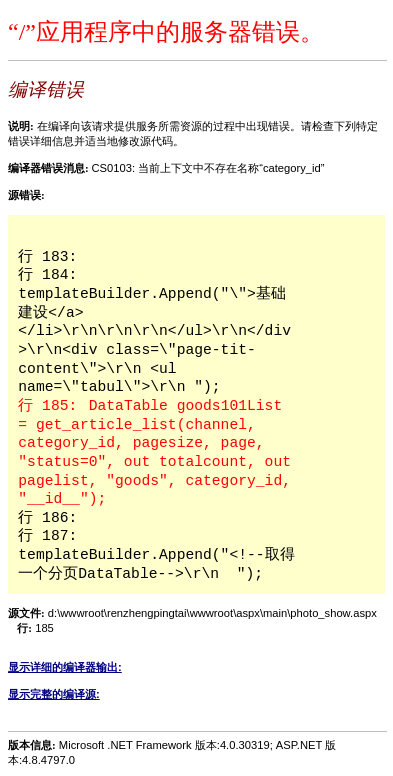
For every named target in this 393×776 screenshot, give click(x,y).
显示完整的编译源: (54, 694)
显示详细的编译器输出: (65, 667)
